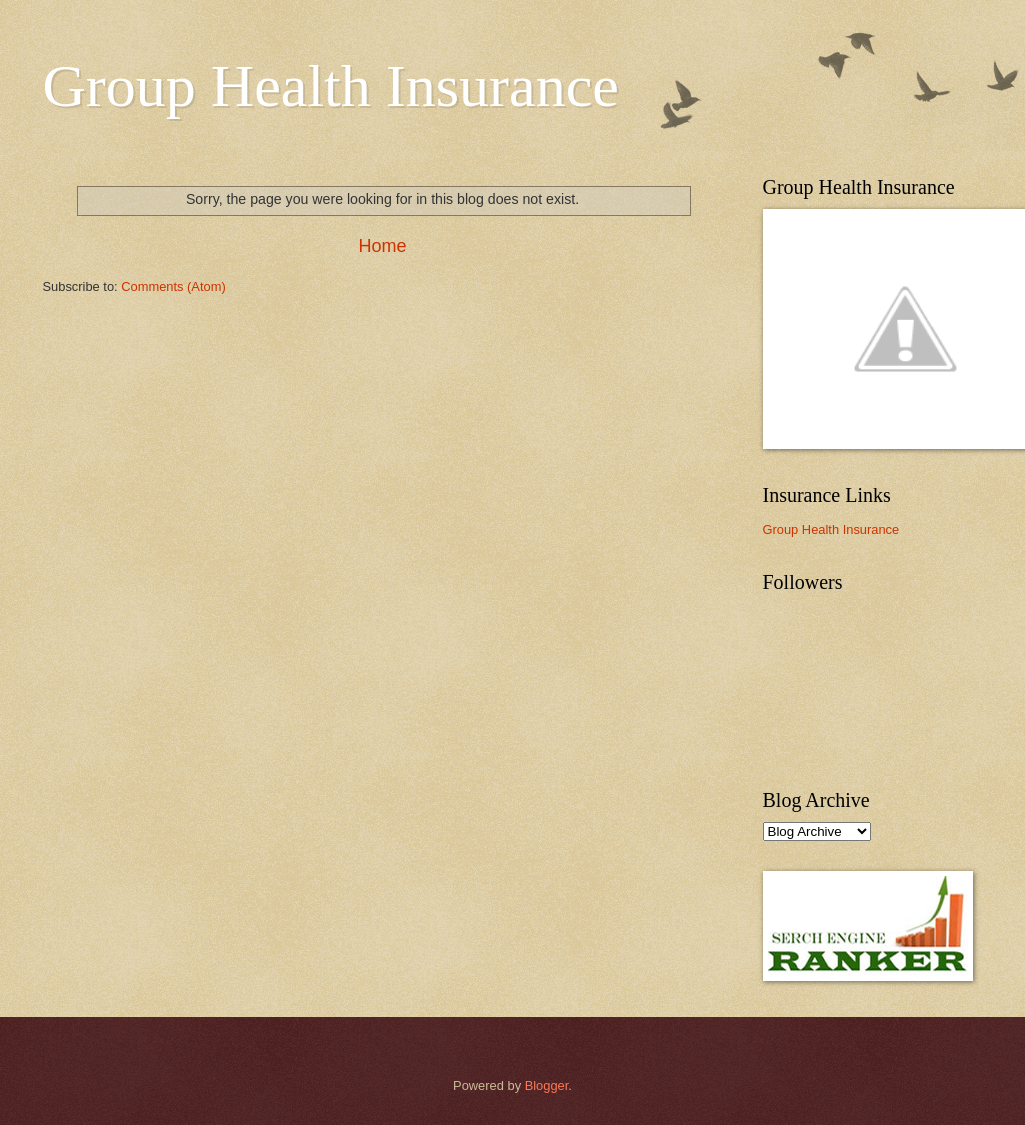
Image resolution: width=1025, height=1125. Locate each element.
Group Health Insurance (331, 86)
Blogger (547, 1085)
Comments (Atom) (173, 286)
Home (382, 246)
